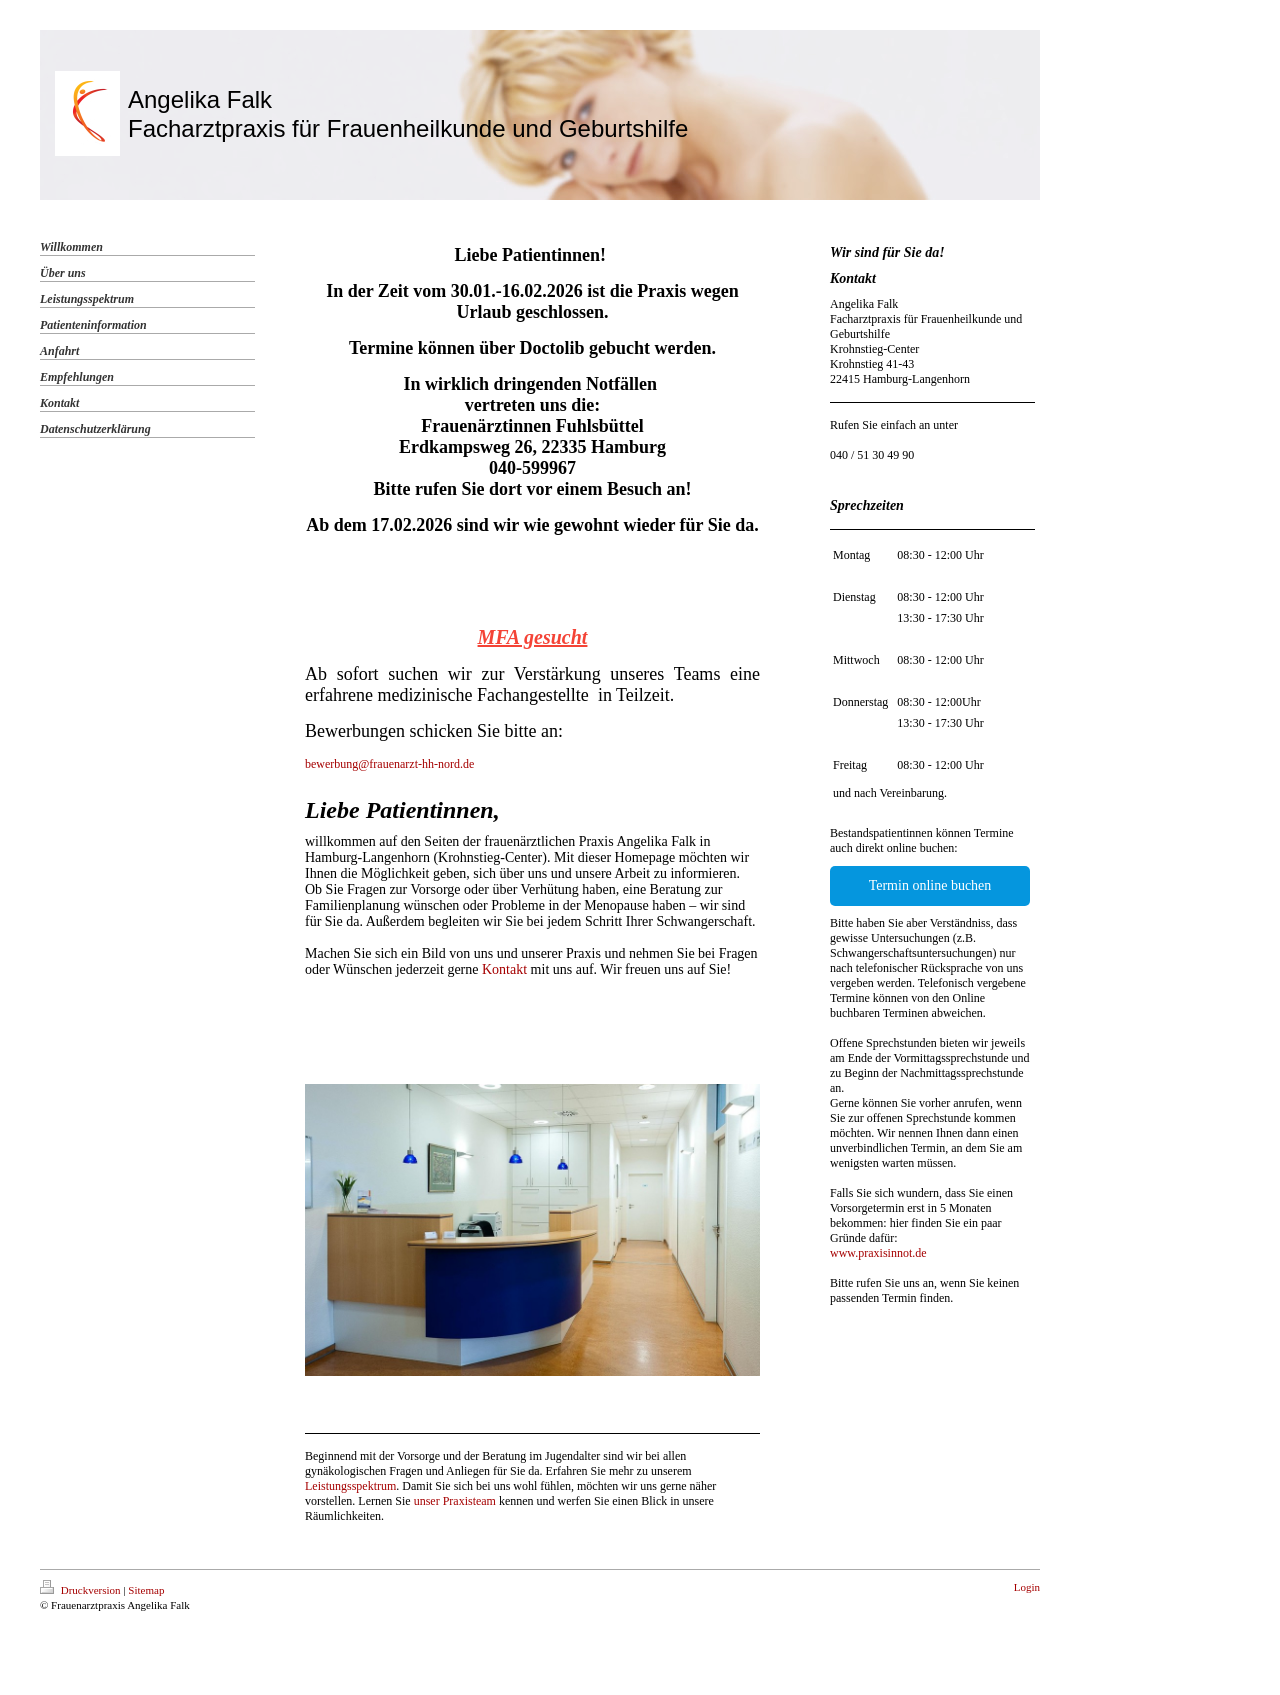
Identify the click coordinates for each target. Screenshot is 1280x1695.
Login (1027, 1587)
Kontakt (504, 969)
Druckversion (81, 1590)
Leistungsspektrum (350, 1486)
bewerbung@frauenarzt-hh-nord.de (389, 764)
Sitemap (146, 1590)
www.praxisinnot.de (878, 1253)
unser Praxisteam (455, 1501)
